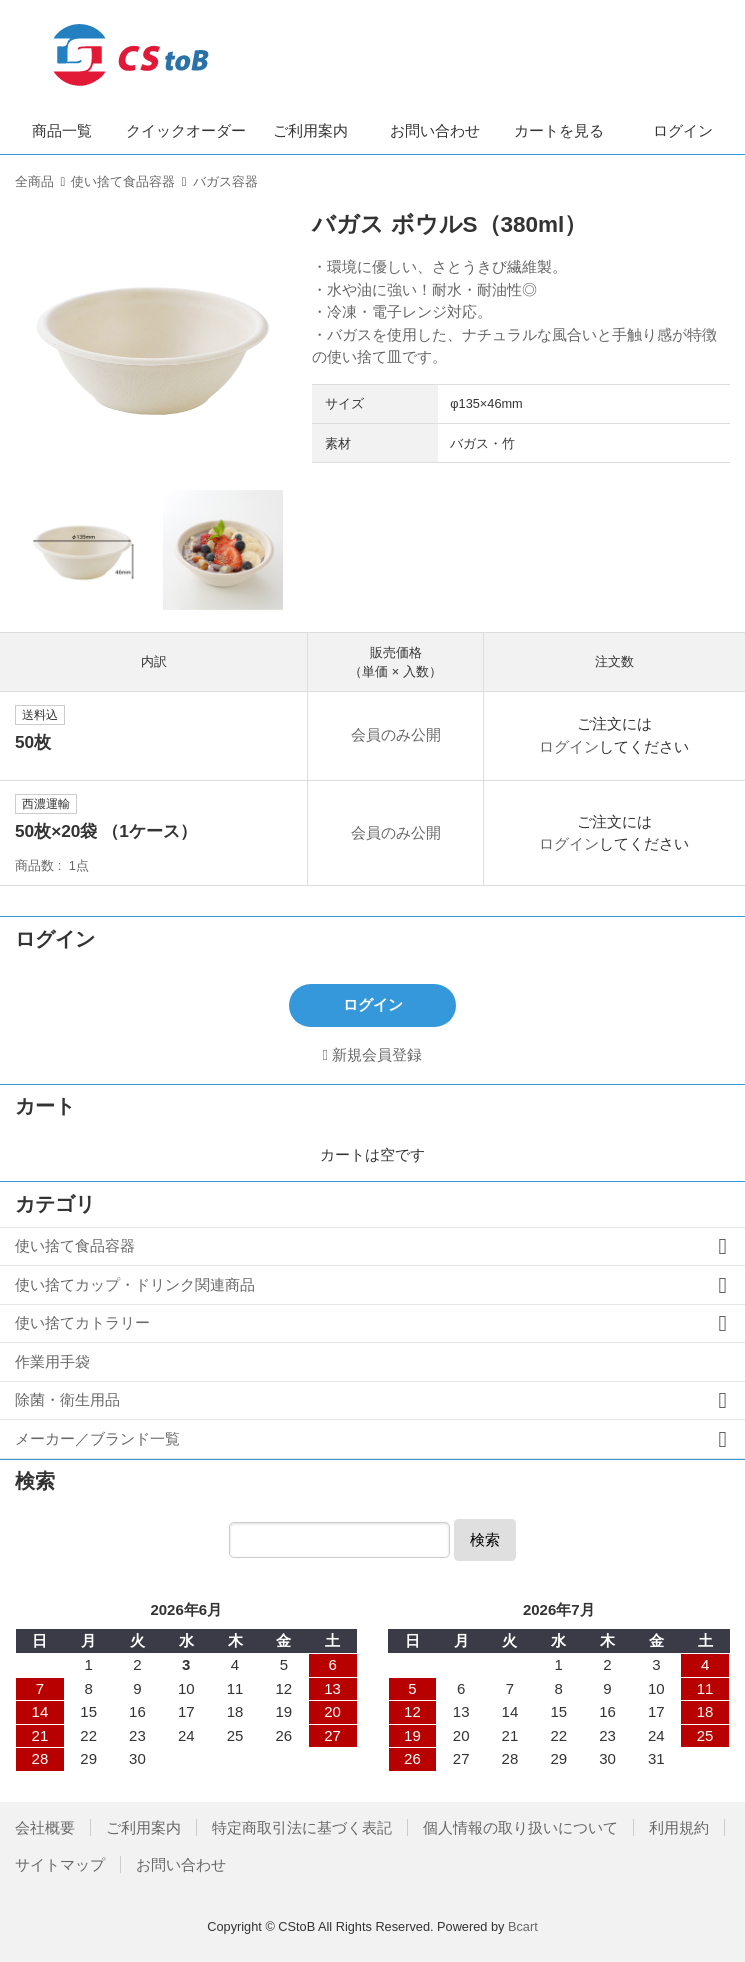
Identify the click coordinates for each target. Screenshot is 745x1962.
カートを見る (559, 130)
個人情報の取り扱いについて (520, 1827)
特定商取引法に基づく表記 (302, 1827)
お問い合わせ (435, 130)
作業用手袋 (52, 1361)
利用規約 (679, 1827)
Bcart (523, 1926)
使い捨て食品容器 (123, 181)
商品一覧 (62, 130)
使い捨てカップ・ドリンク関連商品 (135, 1284)
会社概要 (45, 1827)
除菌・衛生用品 (67, 1399)
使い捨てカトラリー (82, 1322)
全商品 (34, 181)
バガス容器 (225, 181)
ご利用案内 (310, 130)
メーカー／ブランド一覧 (97, 1438)
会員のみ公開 (396, 734)
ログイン (683, 130)
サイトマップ (60, 1864)
